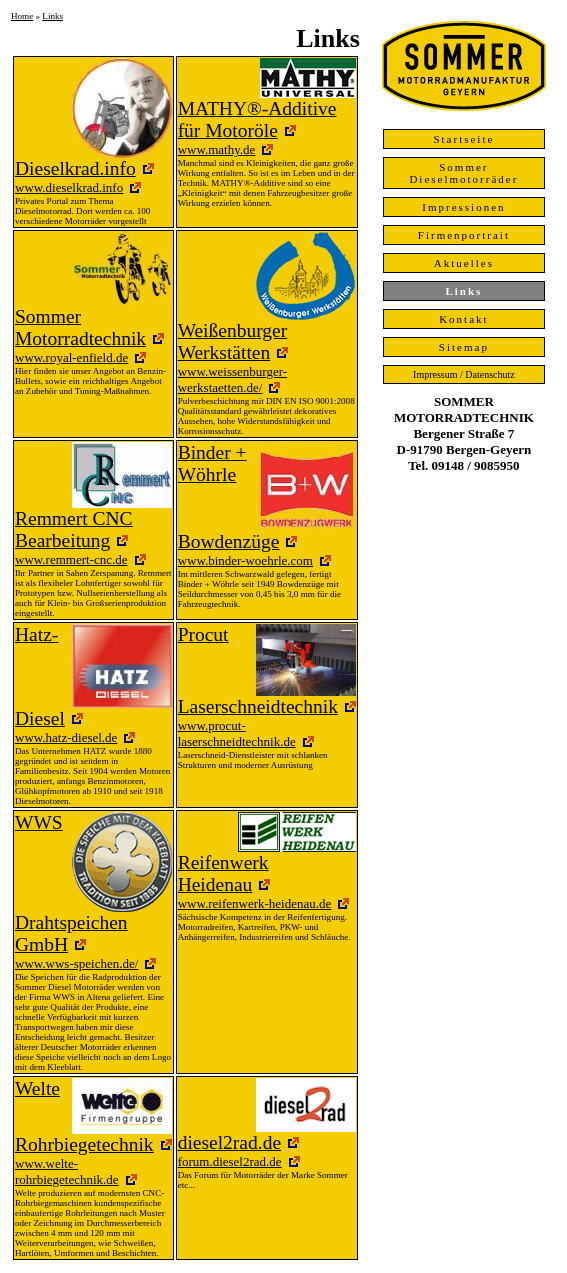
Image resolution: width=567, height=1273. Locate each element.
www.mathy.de (217, 149)
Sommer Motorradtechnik (80, 327)
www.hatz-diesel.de (66, 737)
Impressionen (463, 207)
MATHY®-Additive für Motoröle (257, 119)
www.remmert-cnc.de (71, 559)
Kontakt (463, 319)
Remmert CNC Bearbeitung (74, 529)
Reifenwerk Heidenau (223, 873)
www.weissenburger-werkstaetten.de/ (233, 379)
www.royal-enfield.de (71, 357)
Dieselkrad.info (75, 168)
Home (22, 16)
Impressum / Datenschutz (464, 374)
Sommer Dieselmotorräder (463, 173)
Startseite (463, 139)
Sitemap (464, 347)
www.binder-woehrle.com (245, 560)
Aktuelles (464, 263)
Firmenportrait (464, 235)
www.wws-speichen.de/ (76, 963)
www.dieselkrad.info (69, 187)
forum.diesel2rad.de (230, 1161)
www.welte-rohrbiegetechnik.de (67, 1171)
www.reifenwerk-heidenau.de (255, 903)
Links (52, 16)
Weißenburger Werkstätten (233, 341)
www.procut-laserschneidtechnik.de (237, 733)
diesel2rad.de (229, 1142)
